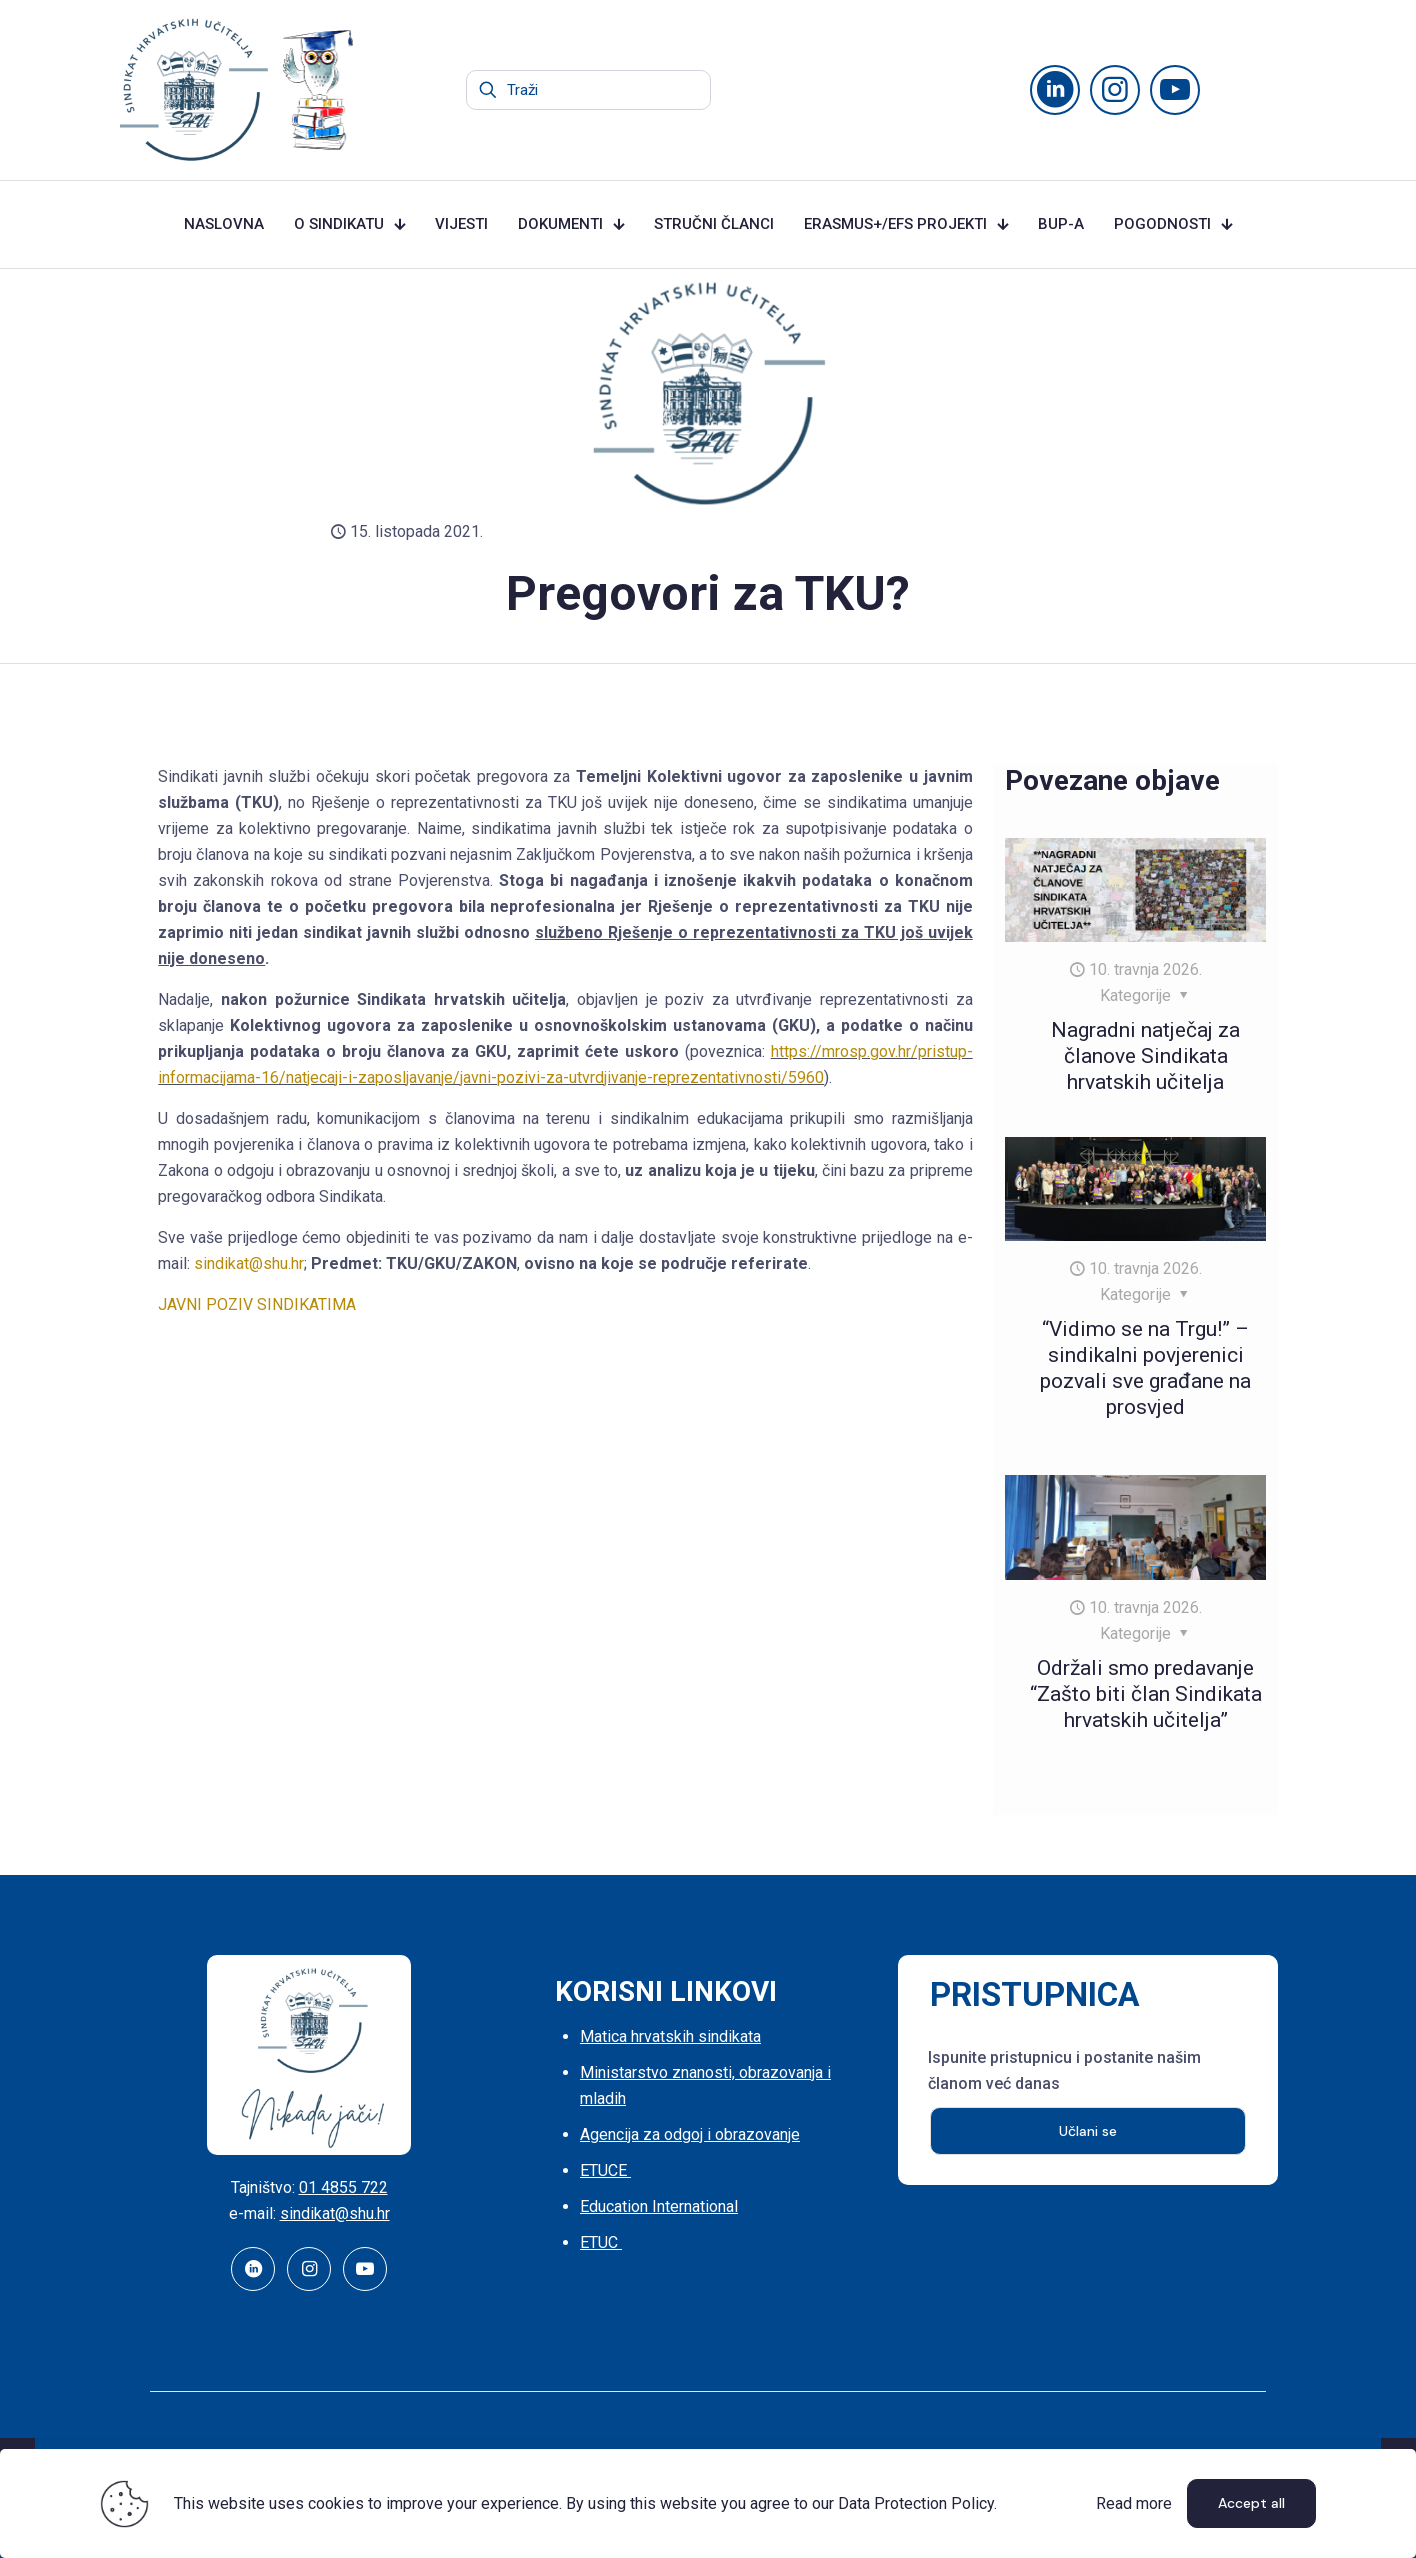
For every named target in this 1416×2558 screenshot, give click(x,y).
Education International (659, 2206)
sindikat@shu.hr (249, 1263)
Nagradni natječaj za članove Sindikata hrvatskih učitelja (1145, 1056)
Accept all (1251, 2503)
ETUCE (605, 2170)
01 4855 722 (343, 2187)
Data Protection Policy (916, 2503)
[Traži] (588, 90)
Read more (1134, 2503)
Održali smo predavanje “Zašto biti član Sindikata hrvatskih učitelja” (1146, 1694)
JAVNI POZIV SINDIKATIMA (257, 1304)
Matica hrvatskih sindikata (670, 2036)
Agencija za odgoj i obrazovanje (690, 2134)
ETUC (601, 2242)
